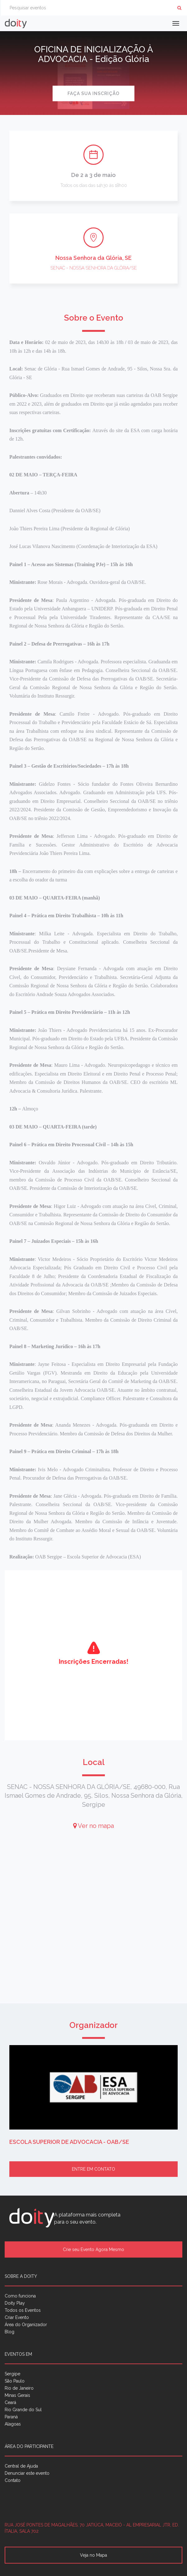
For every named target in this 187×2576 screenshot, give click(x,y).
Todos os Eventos (23, 2310)
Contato (13, 2480)
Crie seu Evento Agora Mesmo (93, 2249)
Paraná (11, 2416)
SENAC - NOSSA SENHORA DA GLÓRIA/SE (93, 267)
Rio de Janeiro (19, 2388)
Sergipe (12, 2373)
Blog (9, 2331)
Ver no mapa (93, 1825)
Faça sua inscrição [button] (93, 93)
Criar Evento (17, 2317)
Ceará (10, 2402)
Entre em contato (93, 2169)
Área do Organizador (26, 2324)
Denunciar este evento (27, 2473)
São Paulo (15, 2380)
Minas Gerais (17, 2395)
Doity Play (15, 2303)
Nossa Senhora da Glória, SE (93, 258)
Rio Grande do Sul (23, 2409)
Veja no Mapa (93, 2555)
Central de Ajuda (21, 2466)
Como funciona (20, 2295)
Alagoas (13, 2423)
